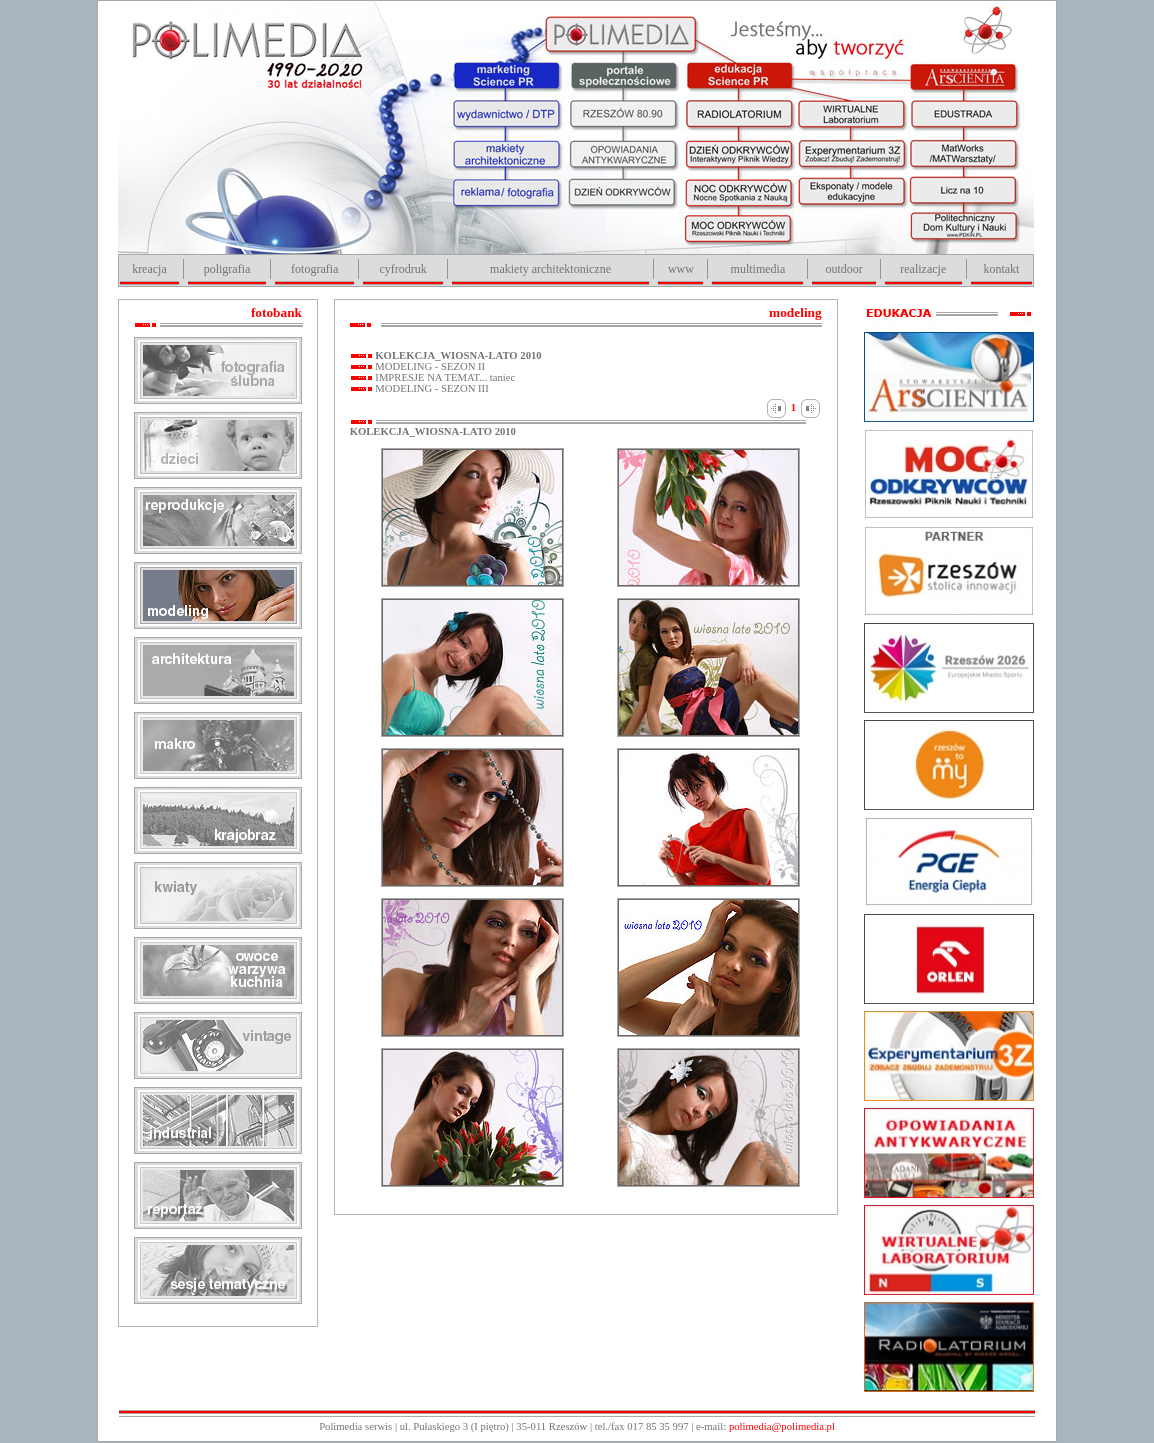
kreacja (149, 269)
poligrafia (227, 269)
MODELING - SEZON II (429, 366)
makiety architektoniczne (550, 269)
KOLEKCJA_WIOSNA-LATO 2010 (457, 355)
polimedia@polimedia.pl (782, 1426)
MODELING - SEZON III (431, 388)
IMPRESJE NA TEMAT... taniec (444, 377)
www (681, 269)
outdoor (843, 269)
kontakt (1001, 269)
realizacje (923, 269)
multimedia (758, 269)
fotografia (314, 269)
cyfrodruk (402, 269)
